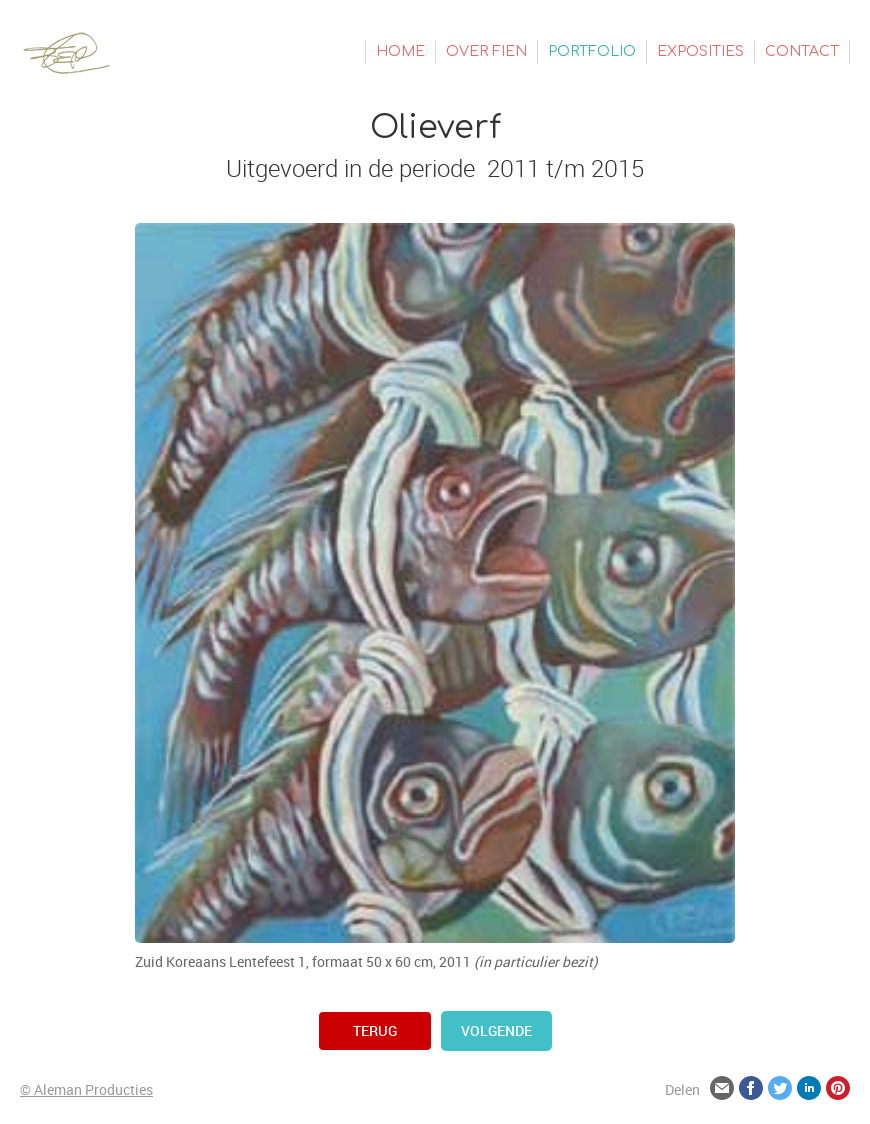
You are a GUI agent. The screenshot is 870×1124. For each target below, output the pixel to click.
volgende (496, 1030)
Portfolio (592, 51)
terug (375, 1030)
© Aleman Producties (86, 1089)
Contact (802, 51)
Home (400, 51)
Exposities (700, 51)
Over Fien (486, 51)
